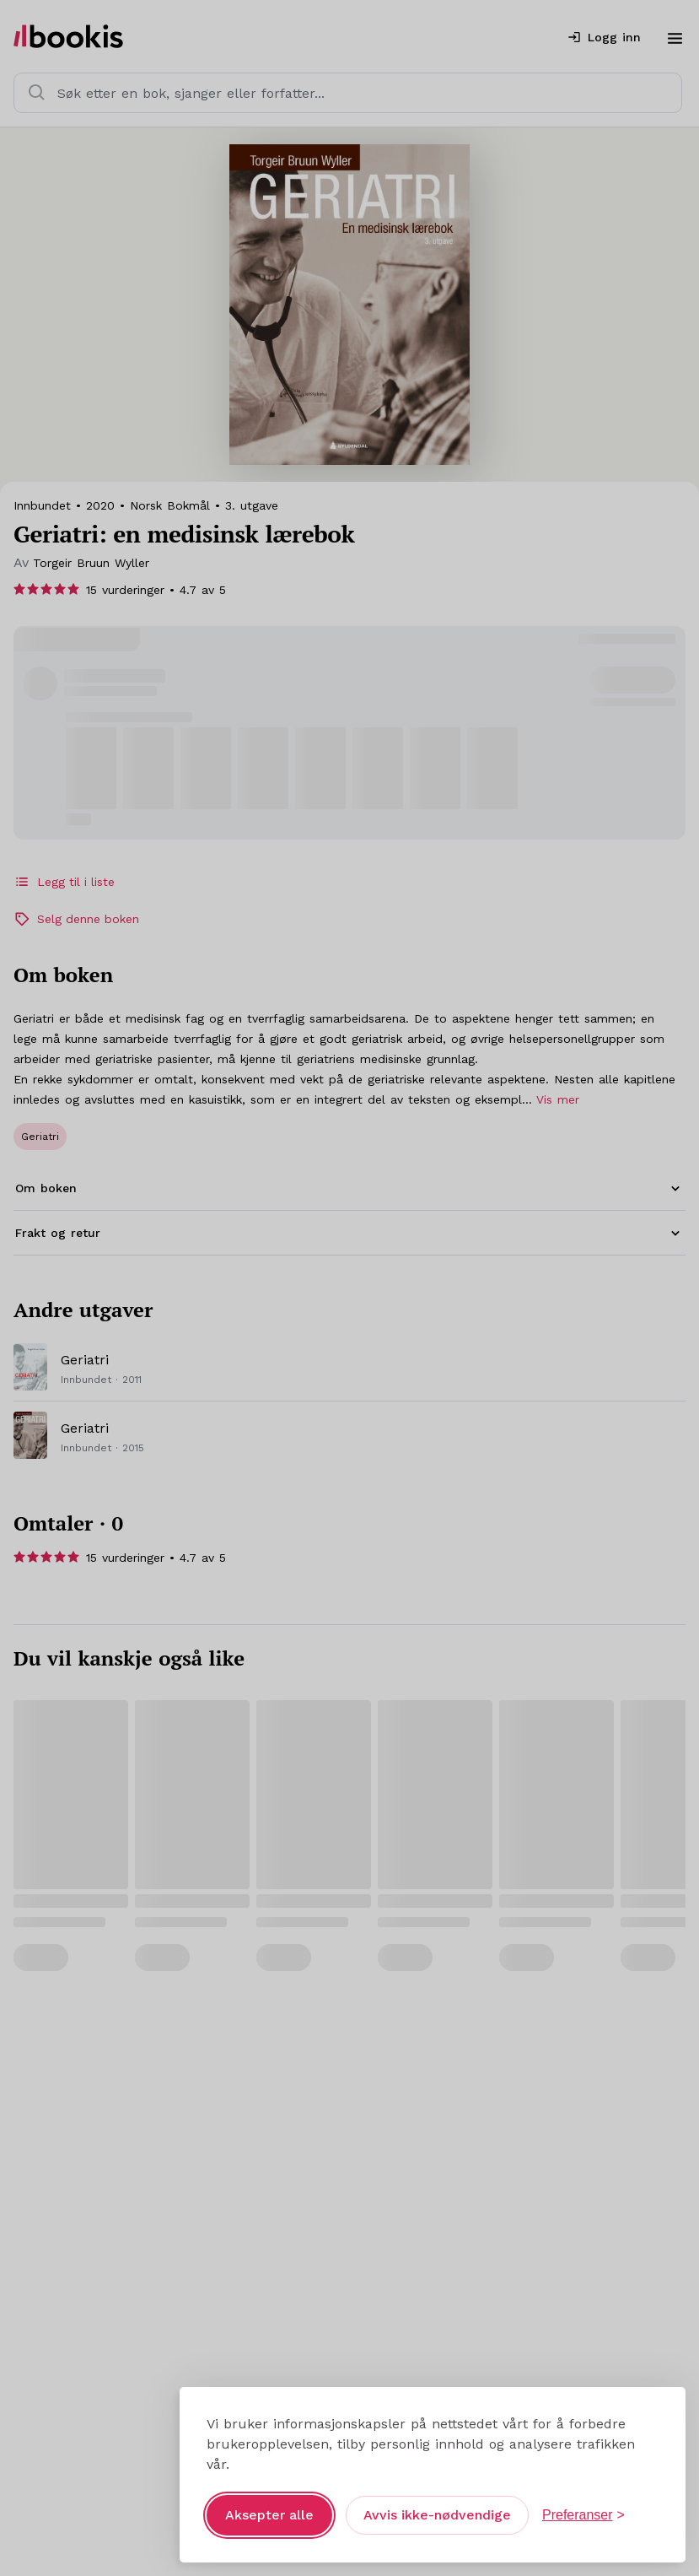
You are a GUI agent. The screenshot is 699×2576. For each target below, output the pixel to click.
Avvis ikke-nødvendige (437, 2502)
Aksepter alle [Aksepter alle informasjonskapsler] (269, 2502)
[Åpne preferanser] (583, 2502)
